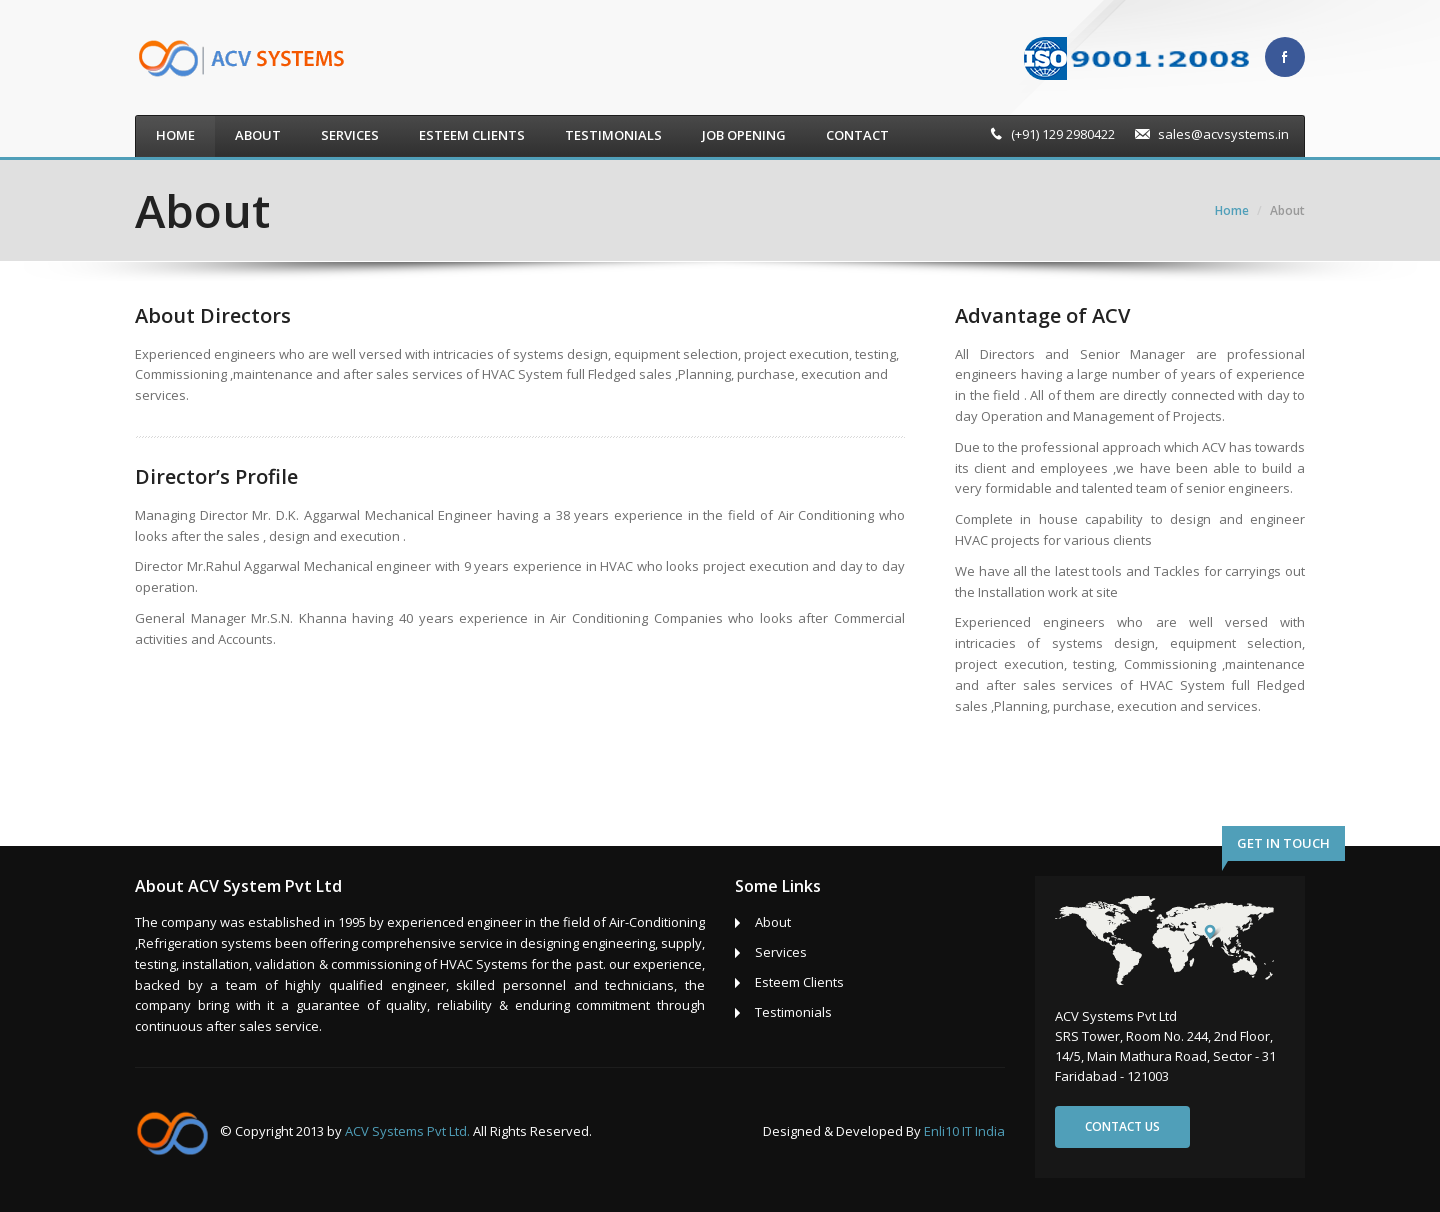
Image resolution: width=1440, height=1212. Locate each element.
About (258, 135)
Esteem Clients (472, 135)
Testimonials (613, 135)
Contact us (1122, 1126)
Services (350, 135)
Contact (857, 135)
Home (175, 135)
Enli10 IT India (964, 1131)
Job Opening (744, 135)
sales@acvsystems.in (1223, 134)
